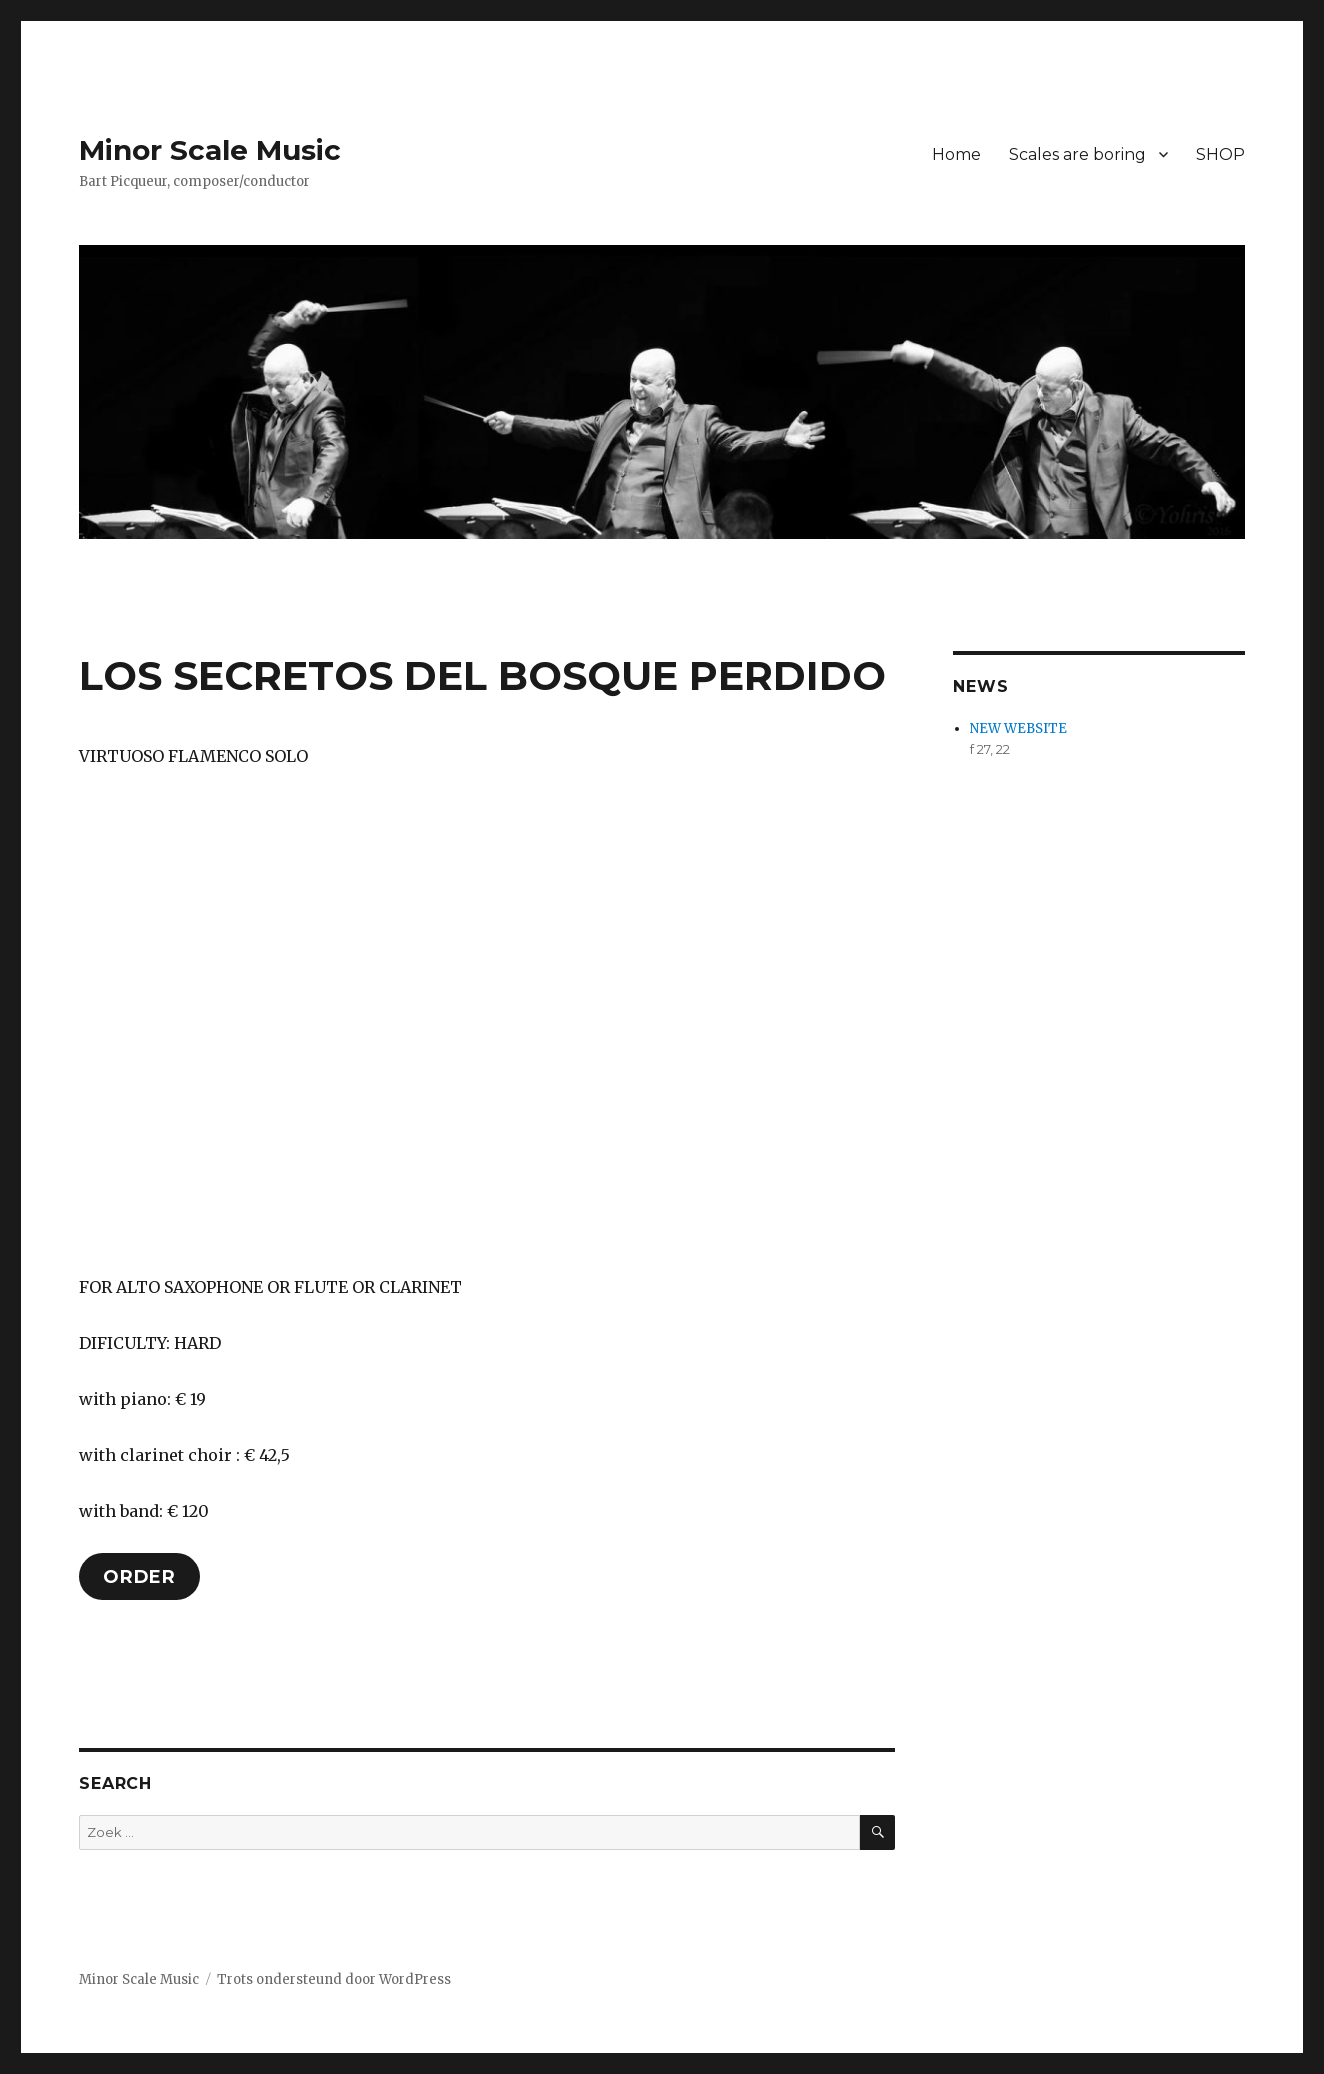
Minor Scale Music (210, 150)
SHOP (1220, 154)
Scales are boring (1077, 154)
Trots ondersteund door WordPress (334, 1979)
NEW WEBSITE (1018, 728)
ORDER (139, 1577)
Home (956, 154)
